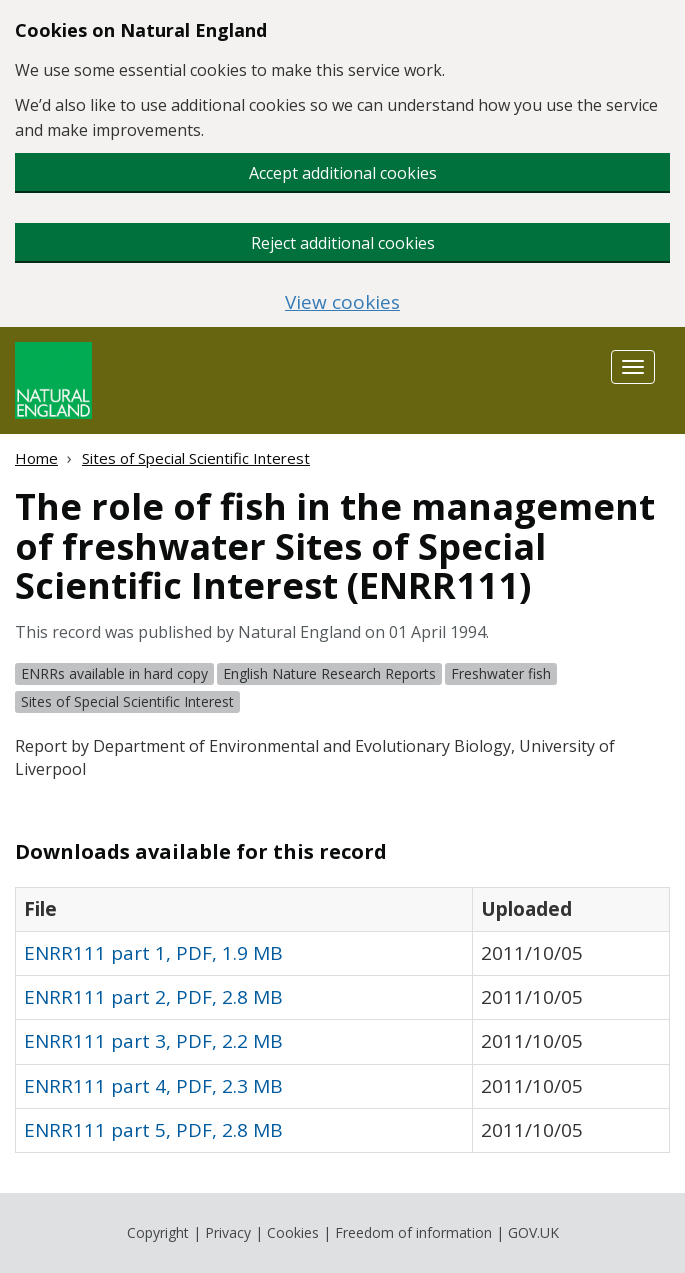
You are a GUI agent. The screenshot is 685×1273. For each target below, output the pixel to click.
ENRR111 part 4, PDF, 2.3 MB (153, 1086)
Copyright (158, 1232)
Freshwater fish (501, 673)
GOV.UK (533, 1232)
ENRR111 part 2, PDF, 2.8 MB (153, 997)
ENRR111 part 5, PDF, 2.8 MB (153, 1130)
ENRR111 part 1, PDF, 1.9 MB (153, 953)
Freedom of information (413, 1232)
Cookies (293, 1232)
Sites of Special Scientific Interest (196, 458)
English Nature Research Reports (329, 673)
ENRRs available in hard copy (114, 673)
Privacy (228, 1232)
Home (36, 458)
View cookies (342, 302)
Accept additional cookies (343, 173)
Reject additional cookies (343, 243)
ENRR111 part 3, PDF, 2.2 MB (153, 1041)
